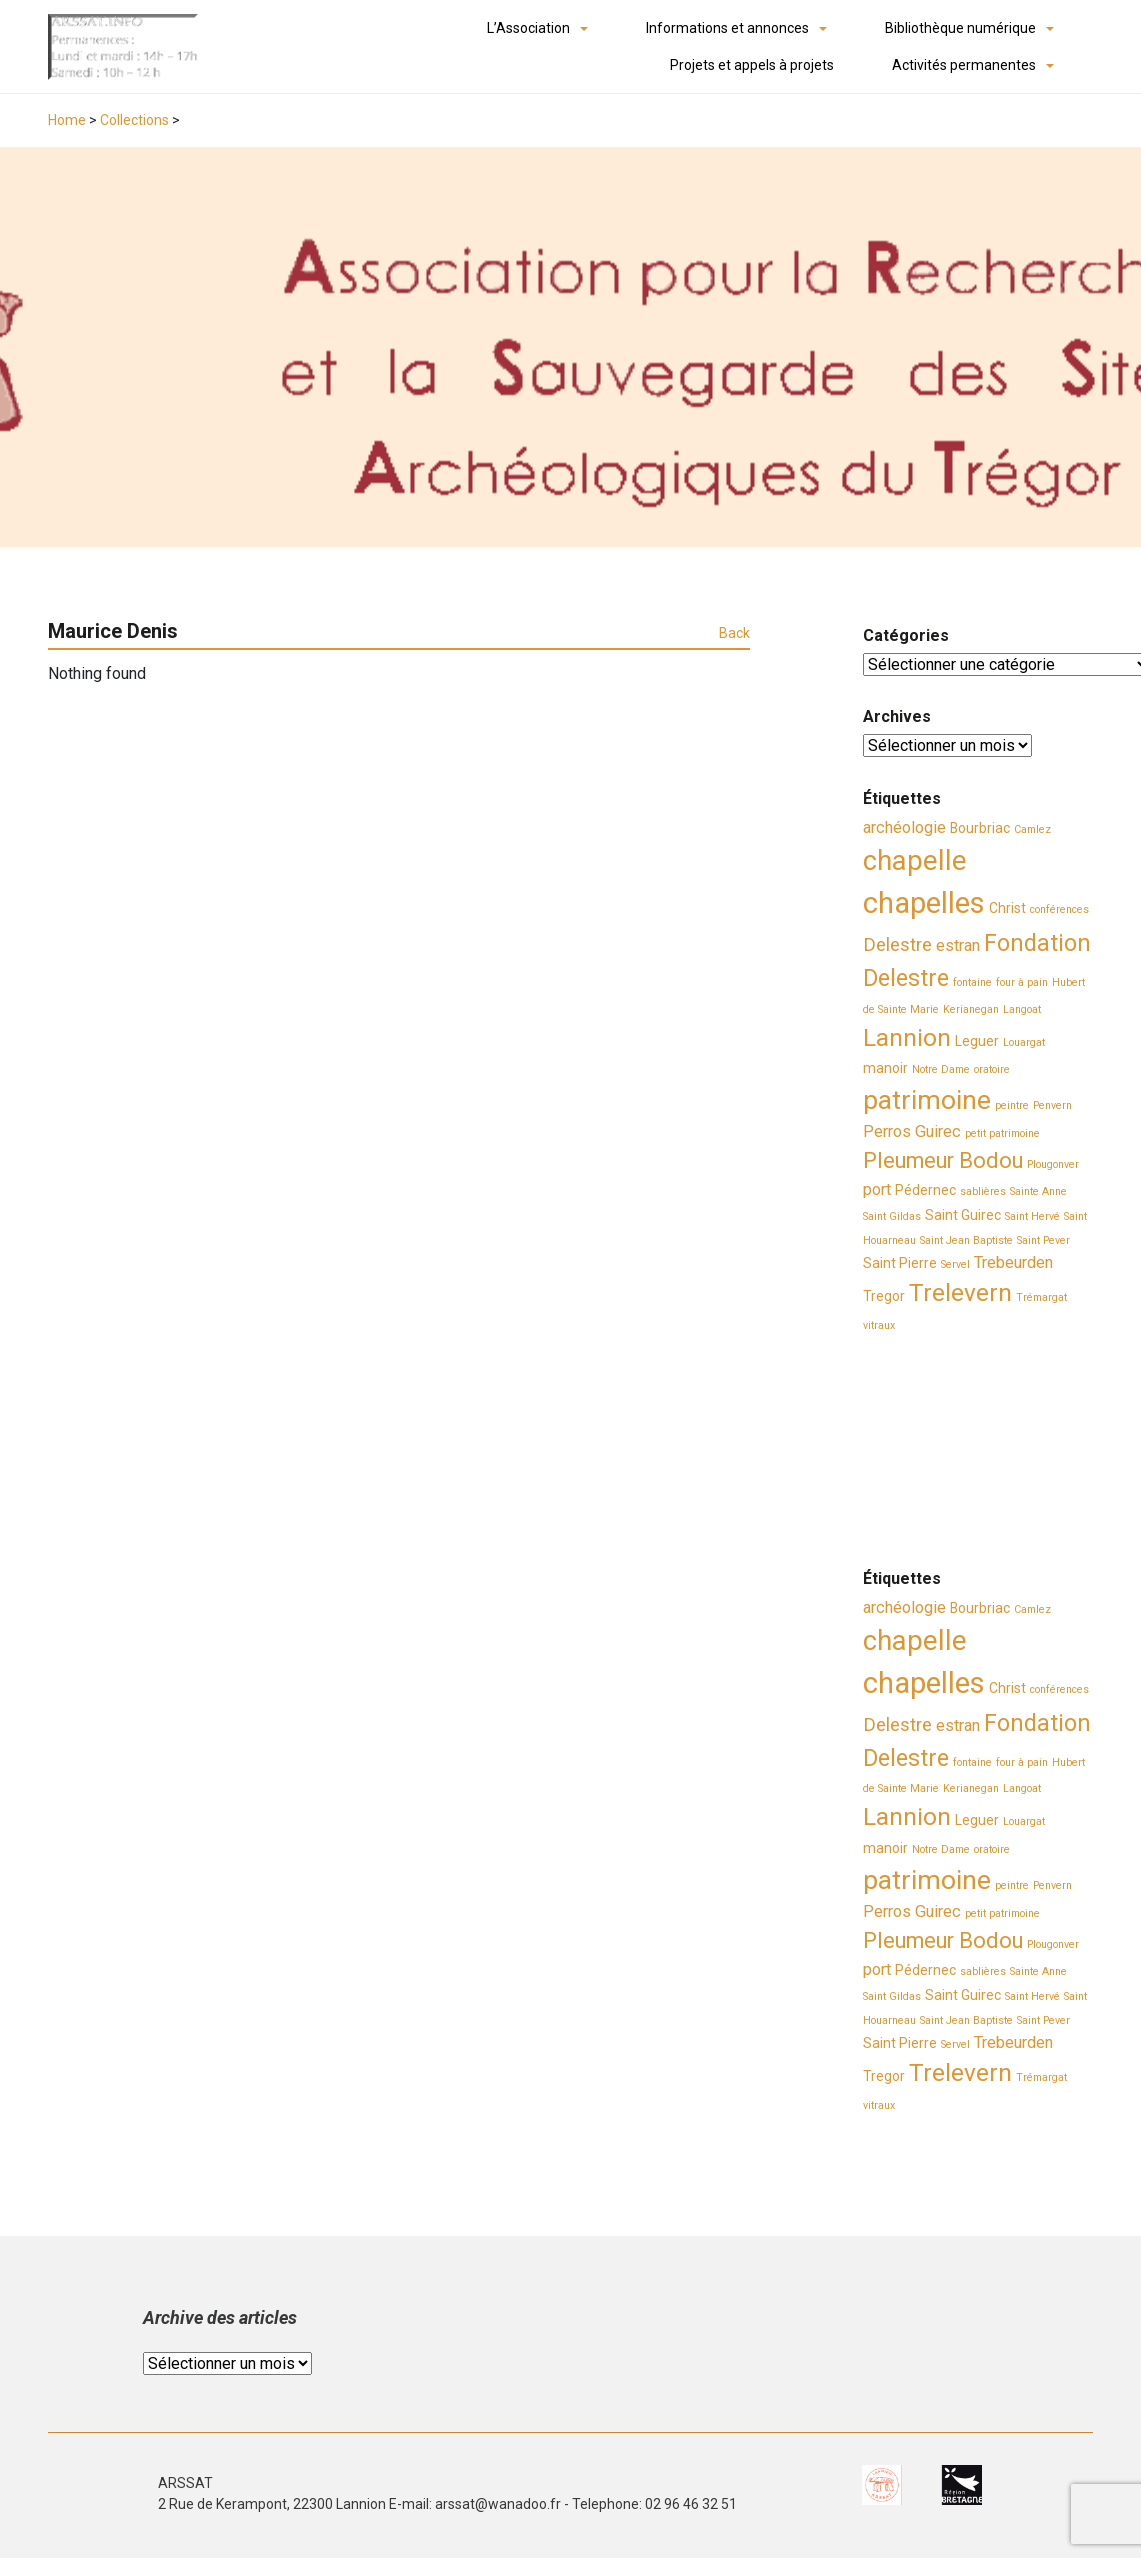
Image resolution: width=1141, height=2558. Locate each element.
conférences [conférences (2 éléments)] (1059, 909)
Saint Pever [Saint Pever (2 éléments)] (1043, 1240)
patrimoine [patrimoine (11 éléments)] (927, 1100)
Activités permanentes (964, 65)
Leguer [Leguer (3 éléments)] (977, 1041)
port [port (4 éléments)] (877, 1189)
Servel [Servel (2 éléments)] (955, 1264)
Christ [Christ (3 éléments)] (1007, 908)
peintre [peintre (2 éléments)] (1012, 1105)
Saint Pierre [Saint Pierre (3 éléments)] (900, 1263)
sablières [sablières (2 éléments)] (983, 1191)
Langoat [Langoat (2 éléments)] (1022, 1009)
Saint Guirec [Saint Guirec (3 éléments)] (963, 1215)
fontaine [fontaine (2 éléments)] (972, 982)
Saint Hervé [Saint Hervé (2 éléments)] (1032, 1216)
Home (67, 120)
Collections (134, 120)
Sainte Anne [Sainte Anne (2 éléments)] (1038, 1191)
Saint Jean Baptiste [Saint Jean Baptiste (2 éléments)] (966, 1240)
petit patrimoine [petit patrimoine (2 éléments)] (1002, 1133)
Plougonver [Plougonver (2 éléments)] (1053, 1164)
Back (734, 633)
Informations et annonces (727, 28)
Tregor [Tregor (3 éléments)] (884, 1296)
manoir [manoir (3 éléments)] (885, 1068)
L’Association (528, 28)
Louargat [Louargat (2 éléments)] (1024, 1042)
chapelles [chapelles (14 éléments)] (924, 903)
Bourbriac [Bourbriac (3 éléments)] (980, 828)
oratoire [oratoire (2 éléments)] (992, 1069)
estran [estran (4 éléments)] (958, 945)
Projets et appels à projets (752, 65)
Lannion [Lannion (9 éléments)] (907, 1037)
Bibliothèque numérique (960, 28)
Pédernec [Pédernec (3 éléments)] (925, 1190)
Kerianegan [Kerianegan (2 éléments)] (971, 1009)
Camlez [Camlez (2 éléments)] (1032, 829)
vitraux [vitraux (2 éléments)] (879, 1325)
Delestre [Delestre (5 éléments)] (897, 945)
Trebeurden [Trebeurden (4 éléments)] (1013, 1262)
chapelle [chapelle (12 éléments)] (915, 861)
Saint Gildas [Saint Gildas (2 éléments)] (892, 1216)
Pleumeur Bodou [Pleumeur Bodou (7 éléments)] (943, 1160)
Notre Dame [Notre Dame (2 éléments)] (941, 1069)
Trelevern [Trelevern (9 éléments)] (960, 1292)
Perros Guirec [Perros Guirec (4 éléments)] (912, 1131)
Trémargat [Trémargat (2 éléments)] (1041, 1297)
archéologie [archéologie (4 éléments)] (904, 827)
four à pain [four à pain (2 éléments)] (1022, 982)
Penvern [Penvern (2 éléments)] (1052, 1105)
